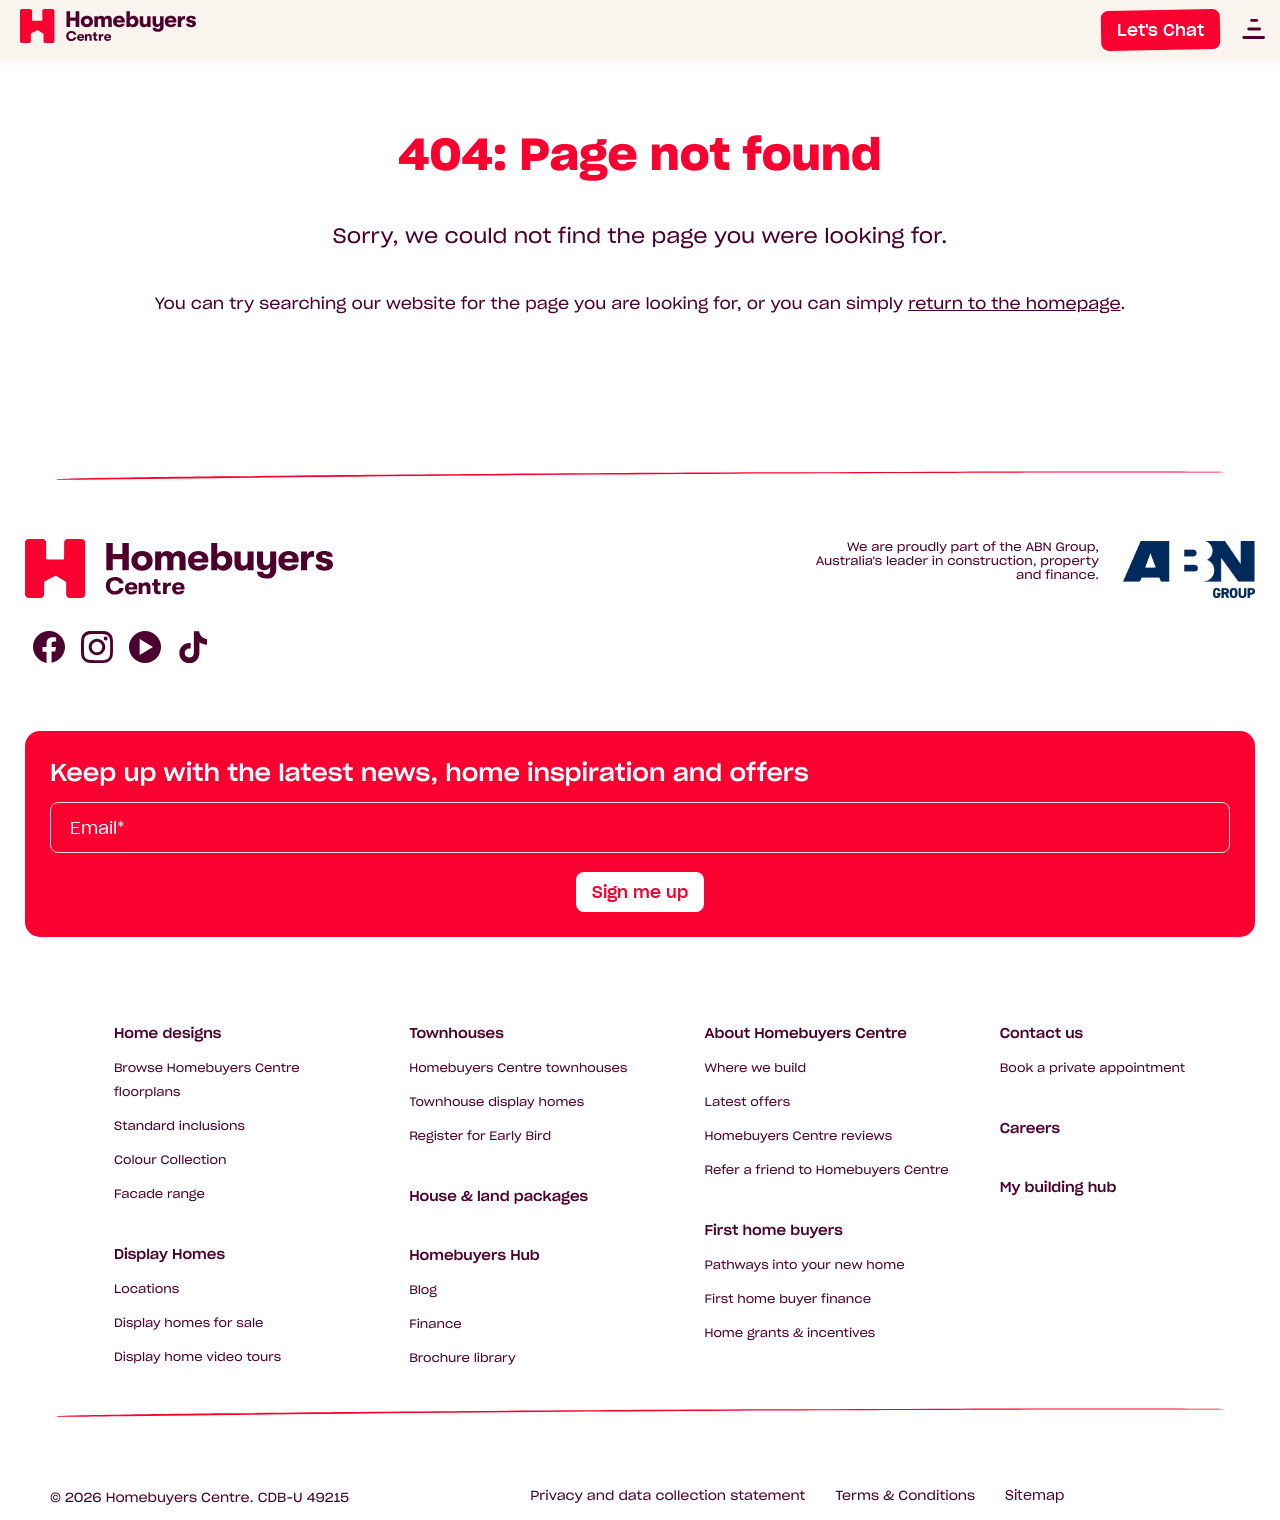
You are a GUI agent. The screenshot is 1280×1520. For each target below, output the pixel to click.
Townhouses (456, 1033)
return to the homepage (1014, 304)
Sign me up (640, 892)
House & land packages (498, 1196)
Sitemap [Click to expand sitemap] (1034, 1495)
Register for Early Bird (480, 1136)
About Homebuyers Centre (805, 1033)
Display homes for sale (189, 1323)
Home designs (168, 1033)
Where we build (755, 1068)
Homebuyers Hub (474, 1255)
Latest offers (747, 1102)
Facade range (159, 1194)
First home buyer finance (787, 1299)
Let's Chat (1160, 30)
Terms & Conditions (905, 1495)
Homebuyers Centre (178, 1497)
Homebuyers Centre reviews (798, 1136)
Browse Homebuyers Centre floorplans (207, 1080)
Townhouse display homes (496, 1102)
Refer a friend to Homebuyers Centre (826, 1170)
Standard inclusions (179, 1126)
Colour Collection (170, 1160)
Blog (423, 1290)
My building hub (1058, 1187)
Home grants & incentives (789, 1333)
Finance (435, 1324)
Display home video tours (197, 1357)
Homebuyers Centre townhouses (518, 1068)
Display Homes (169, 1254)
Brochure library (462, 1358)
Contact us (1041, 1033)
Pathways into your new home (804, 1265)
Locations (146, 1289)
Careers (1030, 1128)
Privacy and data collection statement (667, 1495)
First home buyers (773, 1230)
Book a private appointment (1092, 1068)
